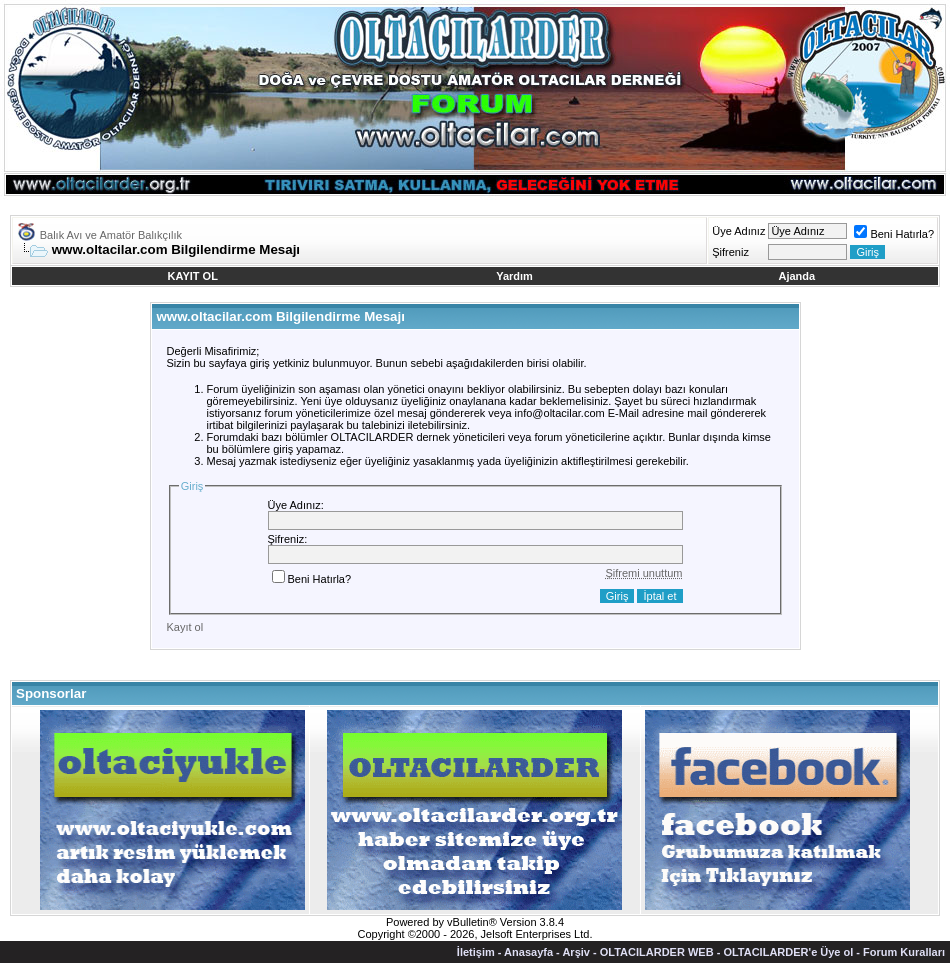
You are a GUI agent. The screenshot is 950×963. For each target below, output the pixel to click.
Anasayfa (528, 952)
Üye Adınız (738, 231)
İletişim (476, 952)
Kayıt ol (185, 627)
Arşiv (576, 952)
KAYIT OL (193, 276)
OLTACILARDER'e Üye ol (788, 952)
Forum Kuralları (904, 952)
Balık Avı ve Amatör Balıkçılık (111, 235)
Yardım (514, 276)
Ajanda (797, 276)
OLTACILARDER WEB (657, 952)
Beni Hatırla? (894, 234)
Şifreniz (730, 252)
